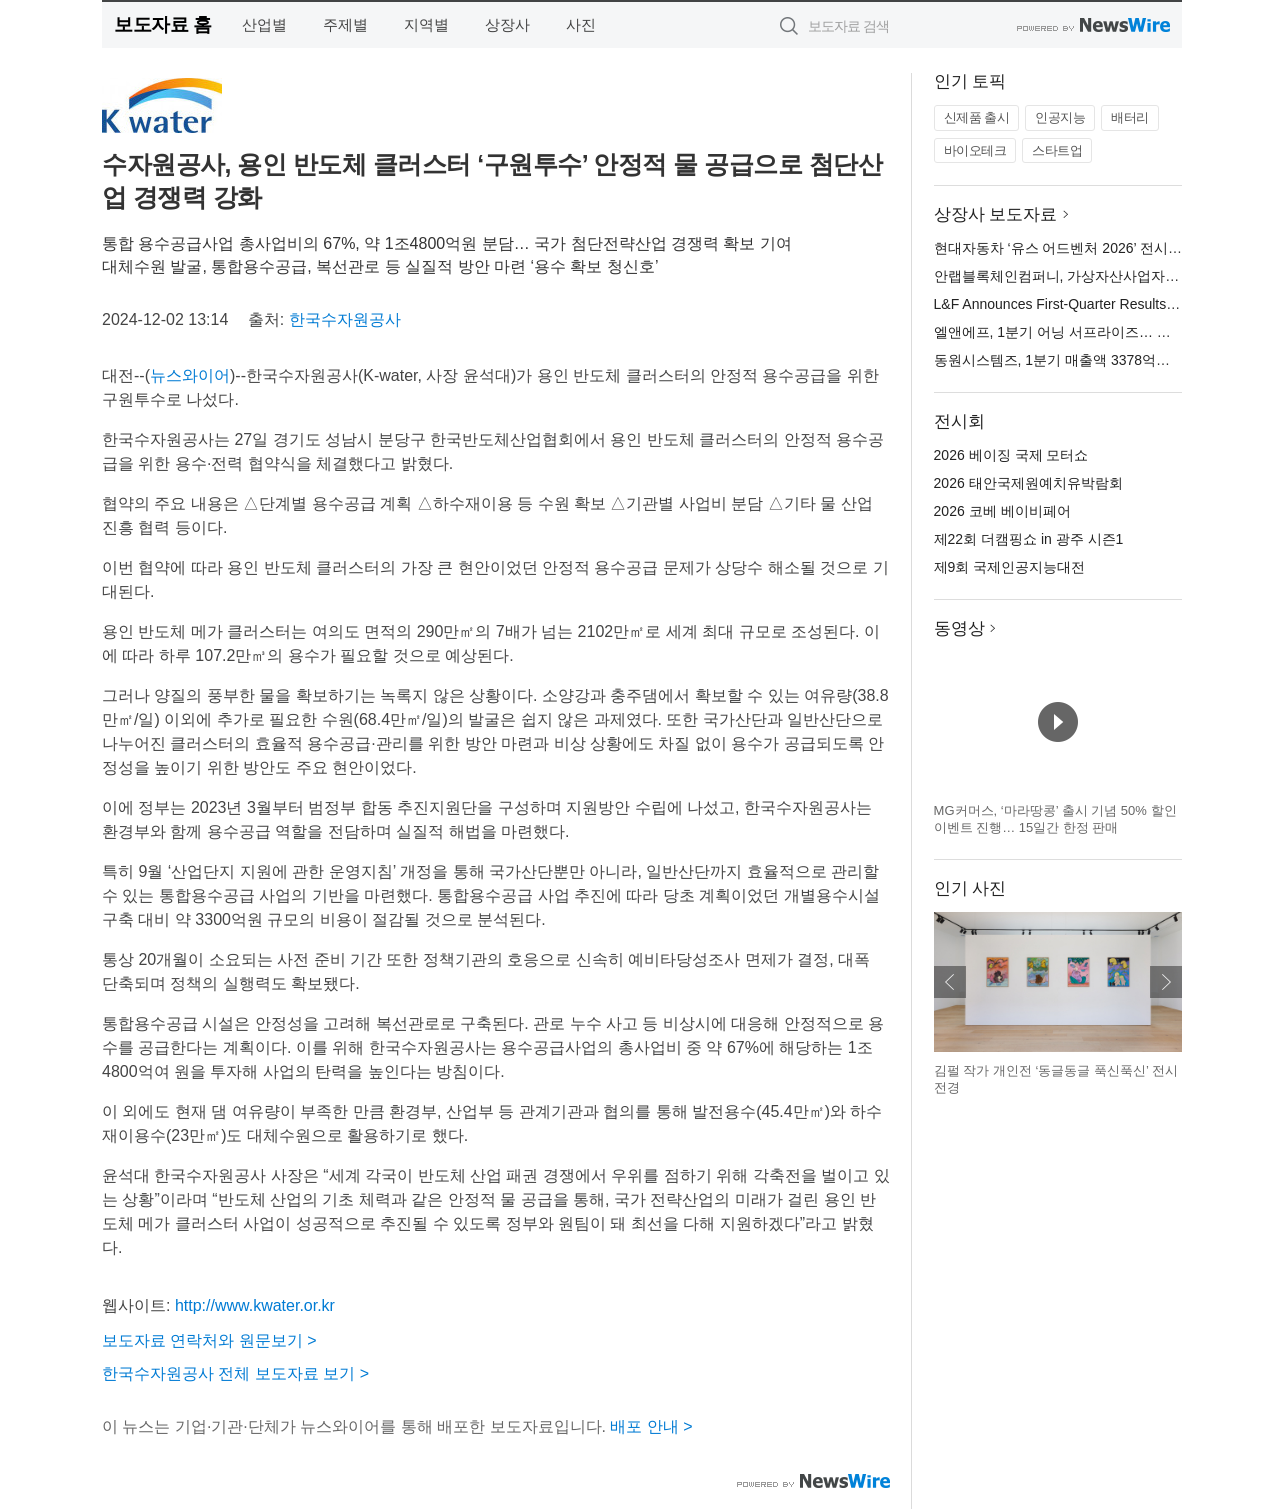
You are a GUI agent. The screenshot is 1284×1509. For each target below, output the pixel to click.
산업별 (264, 24)
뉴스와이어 (190, 375)
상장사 (507, 24)
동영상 (959, 628)
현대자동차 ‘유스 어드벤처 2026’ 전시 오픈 (1067, 248)
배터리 (1130, 117)
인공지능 (1060, 117)
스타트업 (1057, 150)
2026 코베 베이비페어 (1002, 511)
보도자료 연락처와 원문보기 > (209, 1340)
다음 (1166, 982)
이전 (950, 982)
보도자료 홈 (162, 24)
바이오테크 (975, 150)
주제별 (345, 24)
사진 (581, 24)
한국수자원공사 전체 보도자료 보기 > (235, 1373)
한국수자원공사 (345, 319)
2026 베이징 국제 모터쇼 (1011, 455)
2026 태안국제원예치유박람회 (1028, 483)
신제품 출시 (977, 117)
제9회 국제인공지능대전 (1010, 567)
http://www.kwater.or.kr (255, 1305)
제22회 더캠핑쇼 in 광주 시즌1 (1029, 539)
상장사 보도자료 (996, 214)
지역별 (426, 24)
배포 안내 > (651, 1426)
